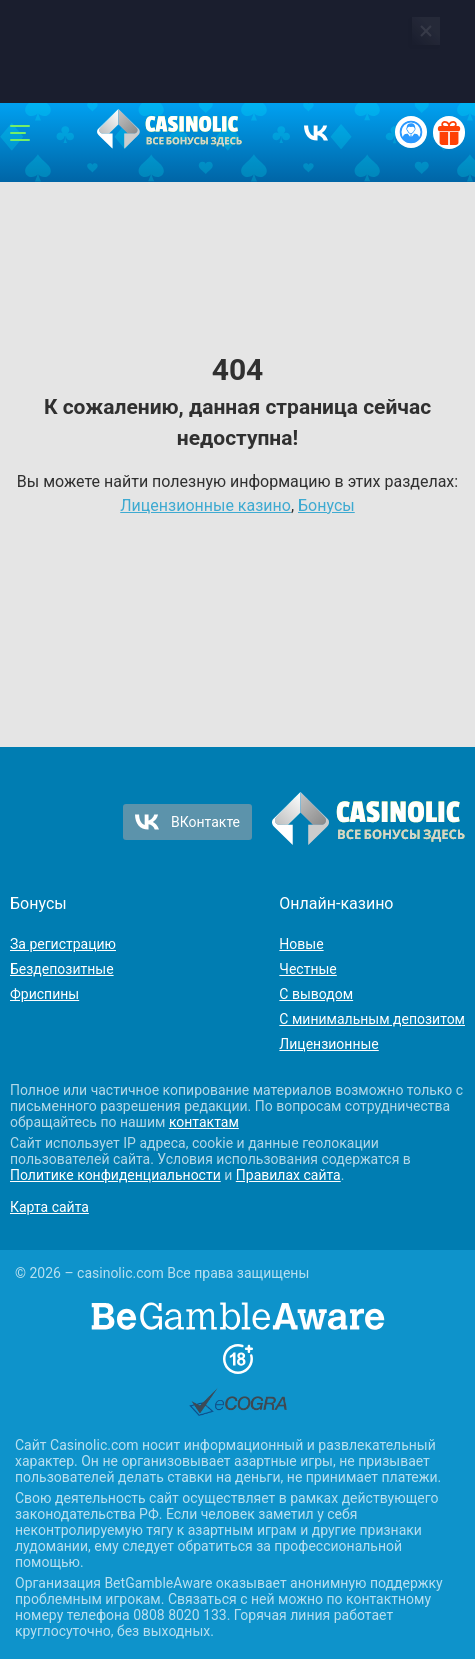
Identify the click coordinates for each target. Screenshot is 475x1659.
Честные (307, 969)
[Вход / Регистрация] (411, 132)
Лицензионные (328, 1044)
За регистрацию (63, 944)
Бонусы (326, 505)
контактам (204, 1122)
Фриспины (44, 994)
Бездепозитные (62, 969)
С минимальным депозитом (372, 1019)
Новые (301, 944)
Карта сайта (49, 1207)
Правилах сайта (288, 1175)
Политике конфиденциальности (115, 1175)
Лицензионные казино (205, 505)
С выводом (316, 994)
